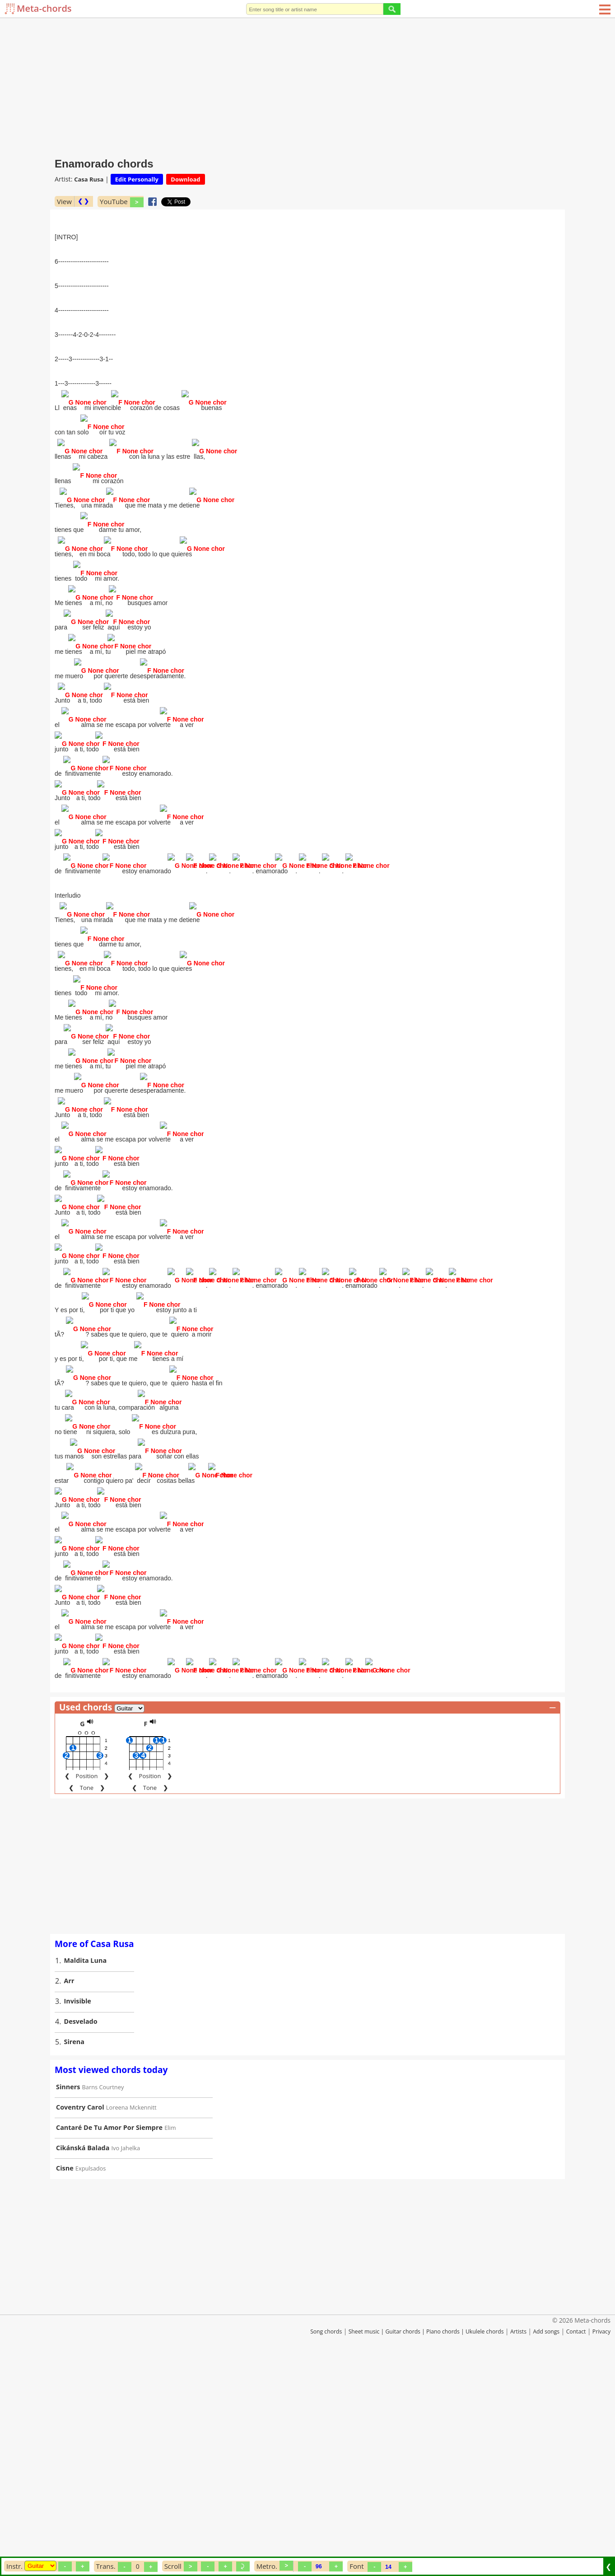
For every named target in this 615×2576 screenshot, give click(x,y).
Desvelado (81, 2229)
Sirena (74, 2249)
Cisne (65, 2375)
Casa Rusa (88, 179)
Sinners (68, 2294)
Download (185, 179)
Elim (170, 2335)
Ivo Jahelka (126, 2356)
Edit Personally (136, 179)
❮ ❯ (83, 201)
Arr (69, 2188)
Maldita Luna (85, 2168)
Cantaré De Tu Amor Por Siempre (109, 2335)
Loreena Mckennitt (131, 2315)
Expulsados (90, 2376)
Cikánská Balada (82, 2355)
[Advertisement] (307, 86)
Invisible (77, 2208)
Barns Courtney (103, 2295)
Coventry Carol (80, 2314)
